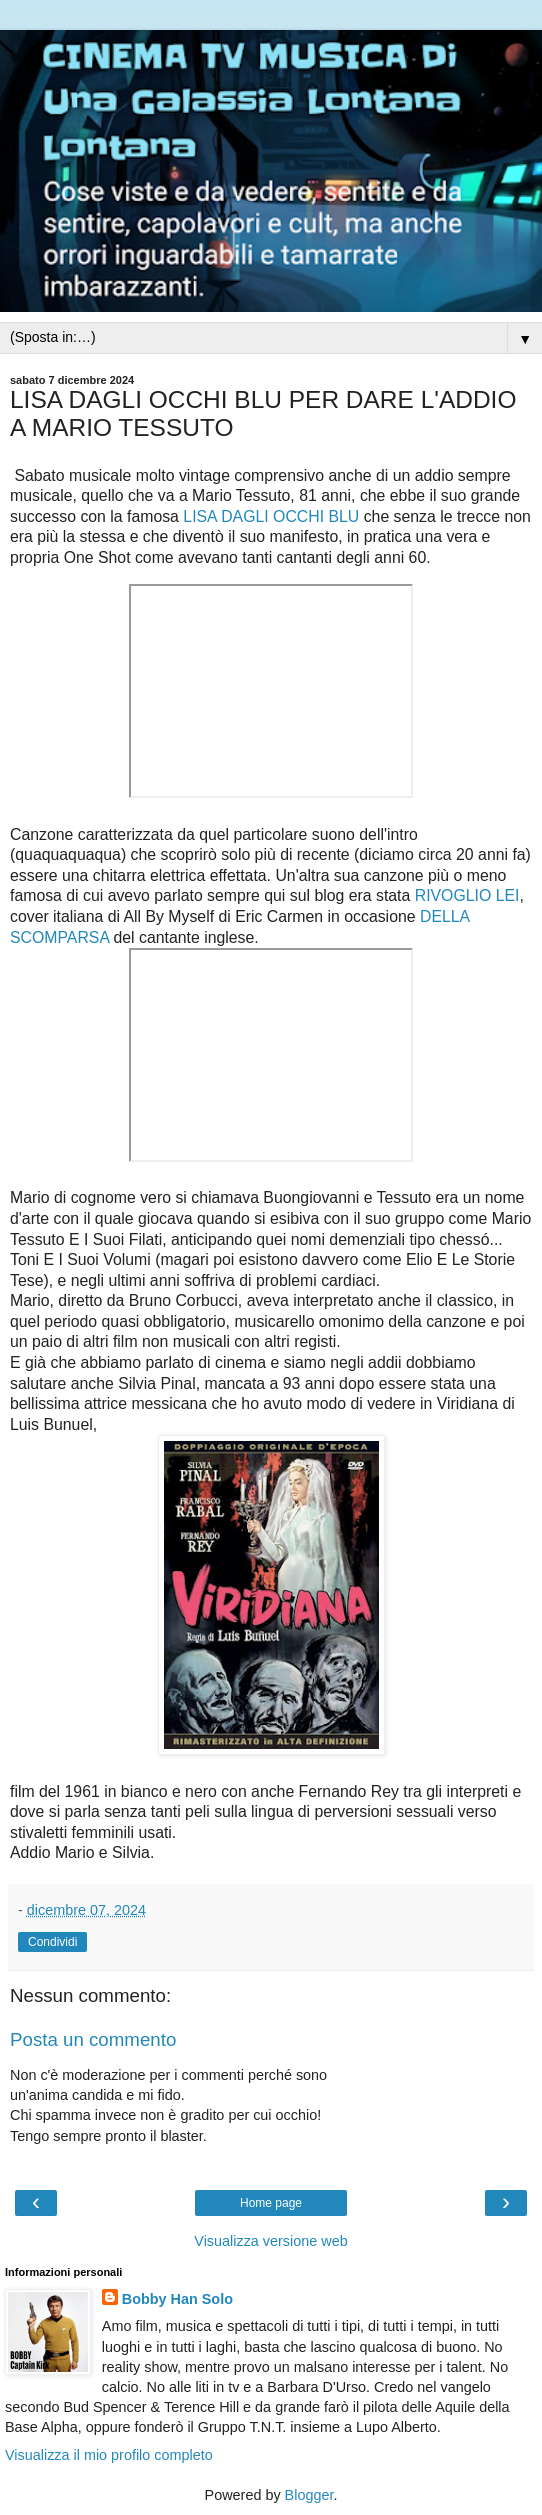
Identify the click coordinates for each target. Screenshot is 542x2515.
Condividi (52, 1942)
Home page (271, 2203)
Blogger (309, 2495)
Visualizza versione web (270, 2241)
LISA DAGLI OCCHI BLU (271, 516)
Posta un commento (93, 2039)
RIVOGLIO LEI (467, 895)
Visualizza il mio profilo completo (109, 2455)
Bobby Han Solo (177, 2299)
